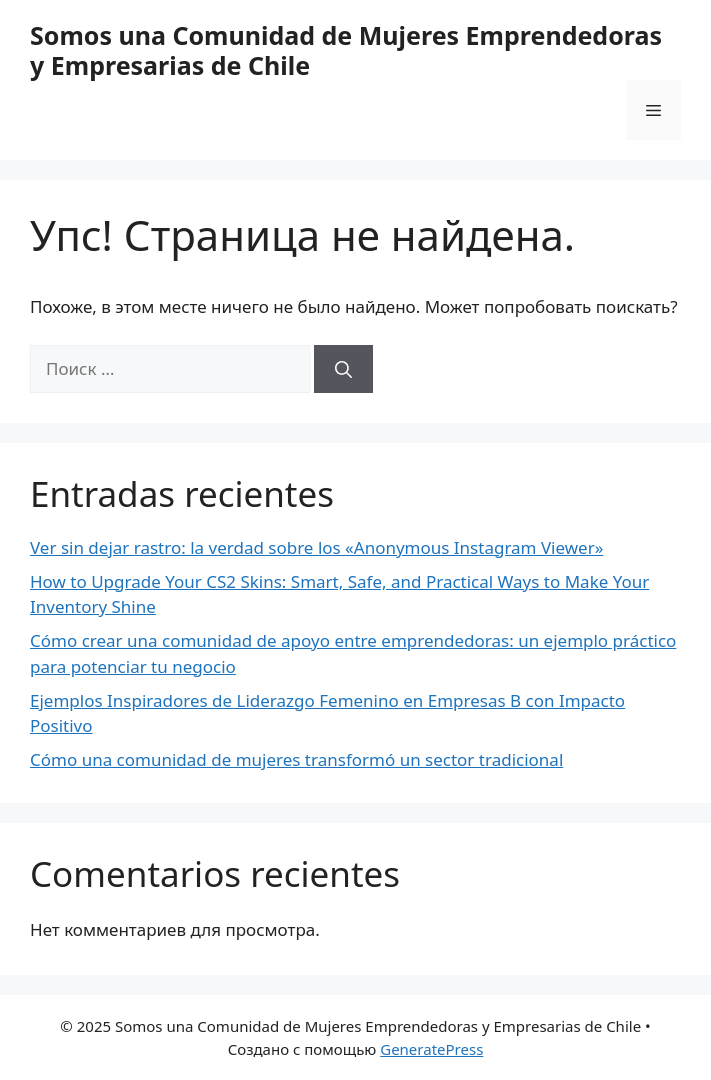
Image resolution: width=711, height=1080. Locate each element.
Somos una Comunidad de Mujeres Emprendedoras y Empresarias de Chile (346, 50)
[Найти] (343, 369)
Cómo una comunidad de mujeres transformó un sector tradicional (296, 759)
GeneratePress (431, 1049)
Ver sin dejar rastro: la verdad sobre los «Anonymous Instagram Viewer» (316, 547)
